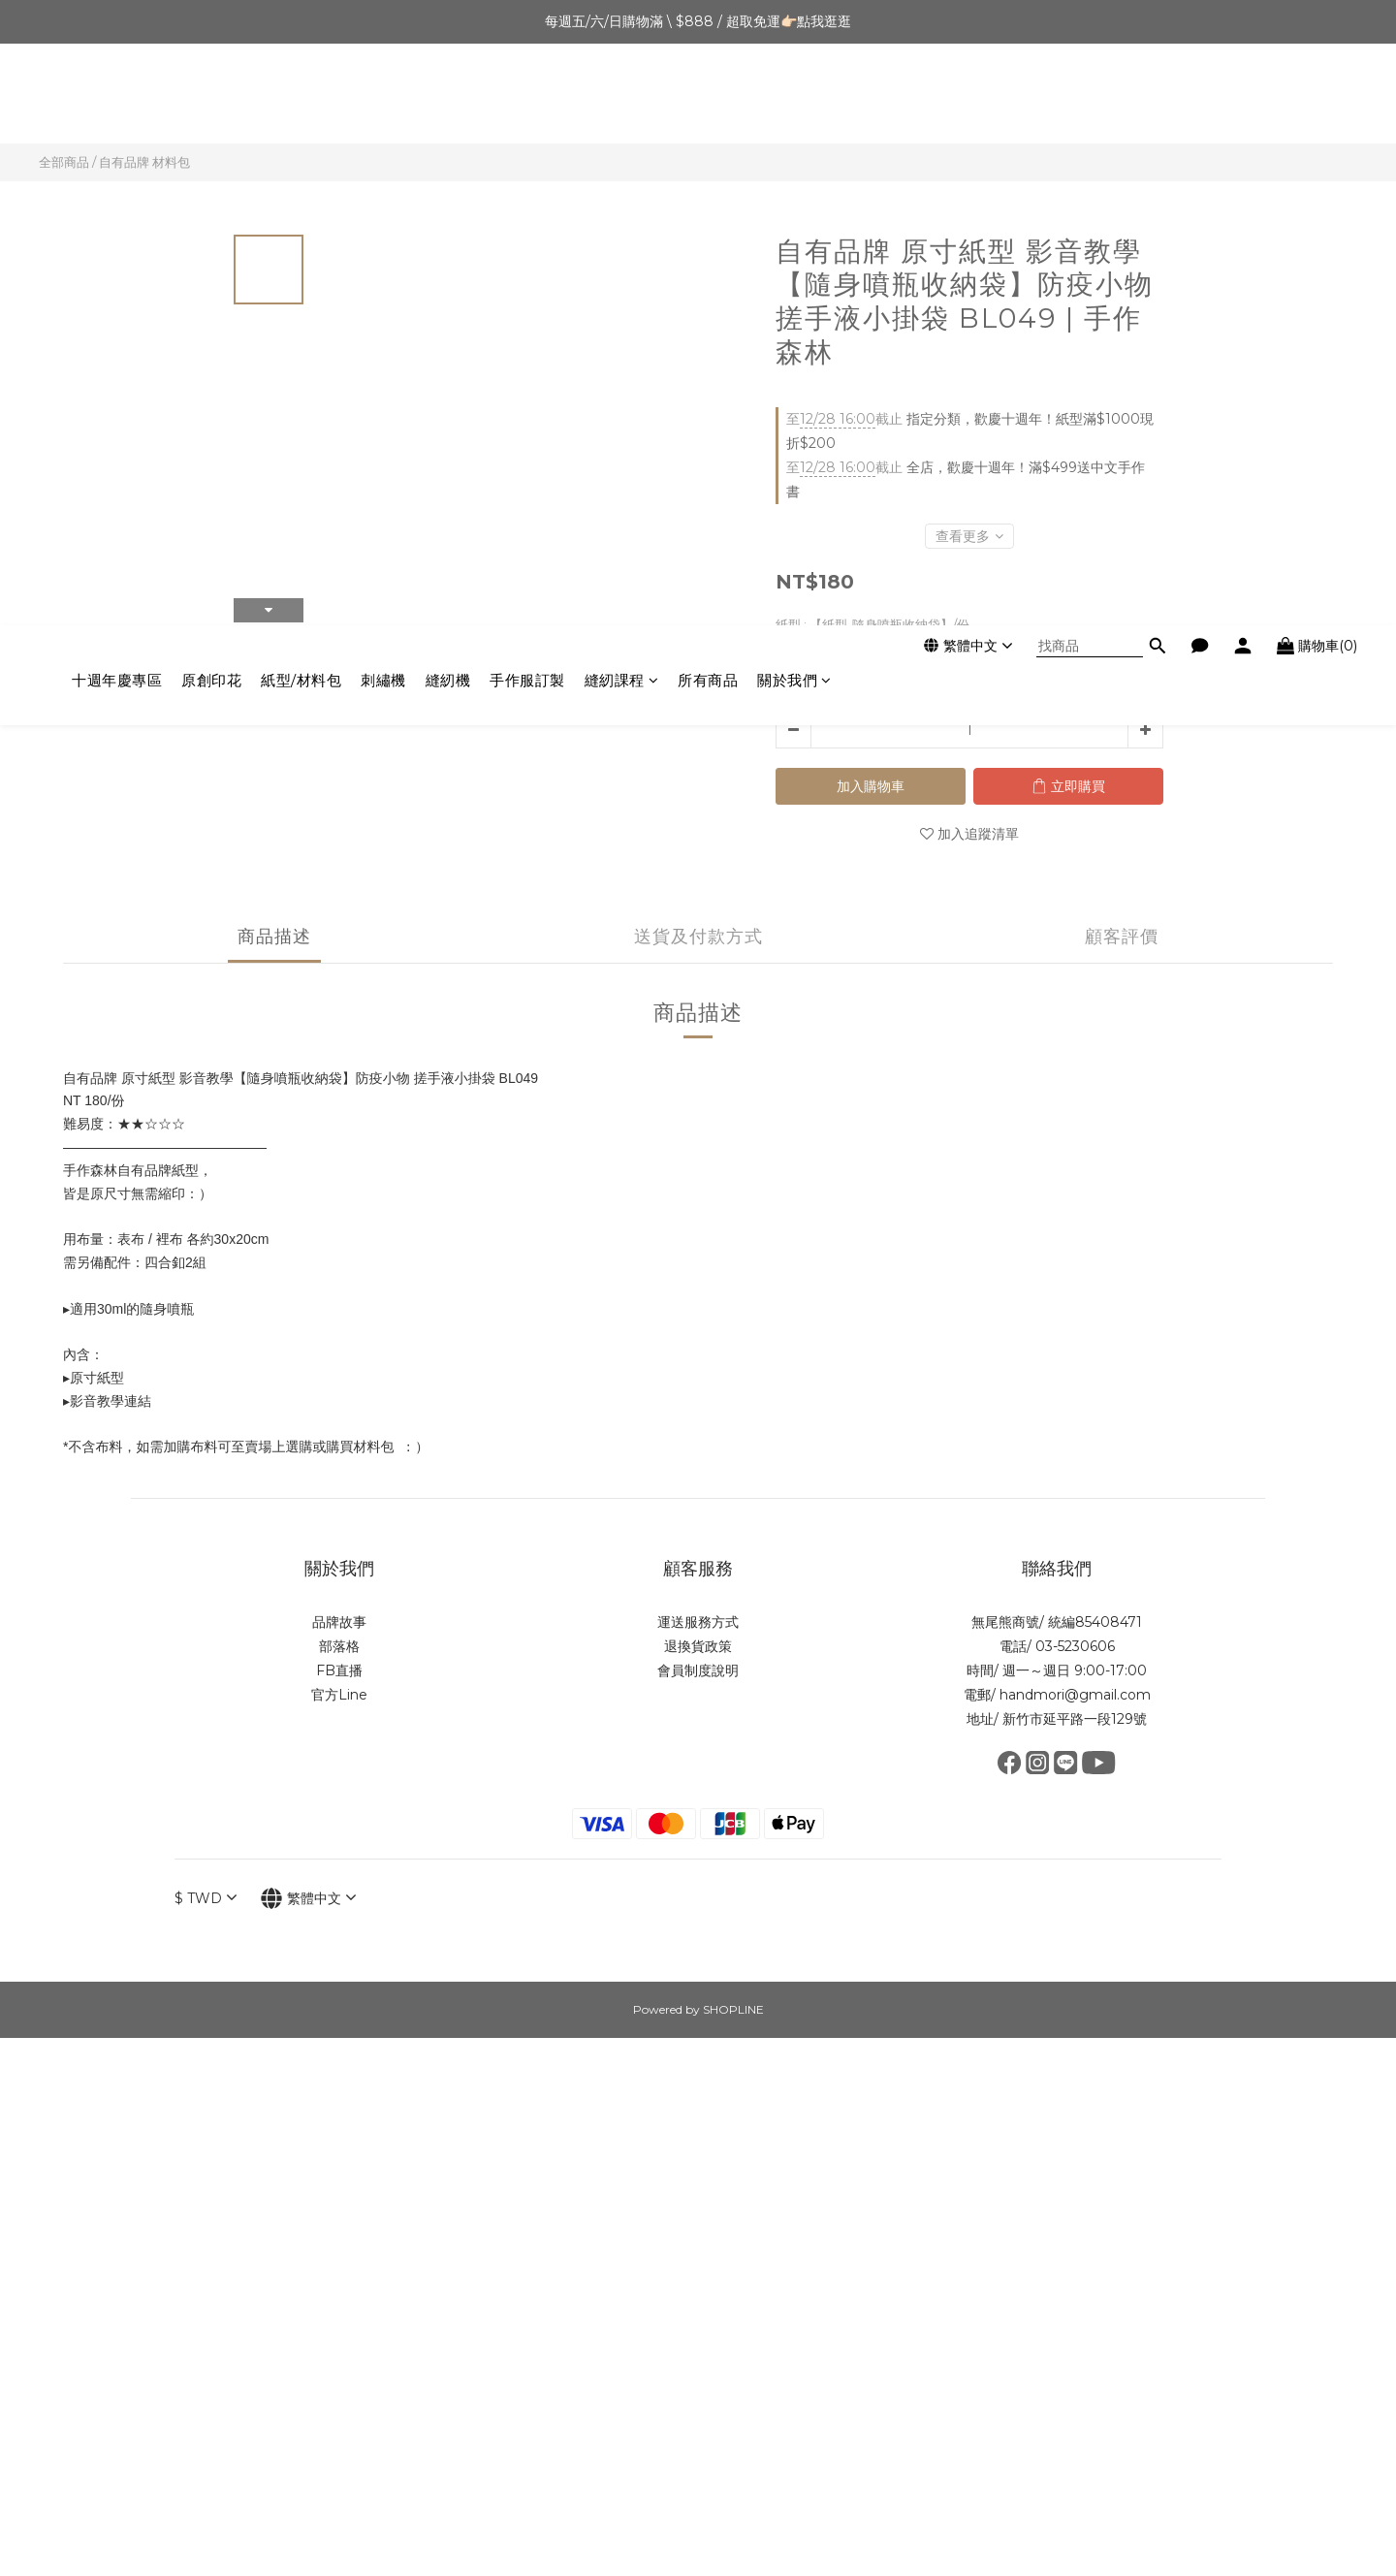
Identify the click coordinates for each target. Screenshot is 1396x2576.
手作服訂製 (527, 98)
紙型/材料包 (301, 98)
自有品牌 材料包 (144, 162)
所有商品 (708, 98)
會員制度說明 (698, 1670)
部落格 (339, 1646)
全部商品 (64, 162)
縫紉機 (448, 98)
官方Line (339, 1694)
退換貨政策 (698, 1646)
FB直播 (339, 1670)
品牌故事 (339, 1622)
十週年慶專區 (117, 98)
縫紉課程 (622, 98)
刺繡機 (383, 98)
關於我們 (794, 98)
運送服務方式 (698, 1622)
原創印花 (211, 98)
